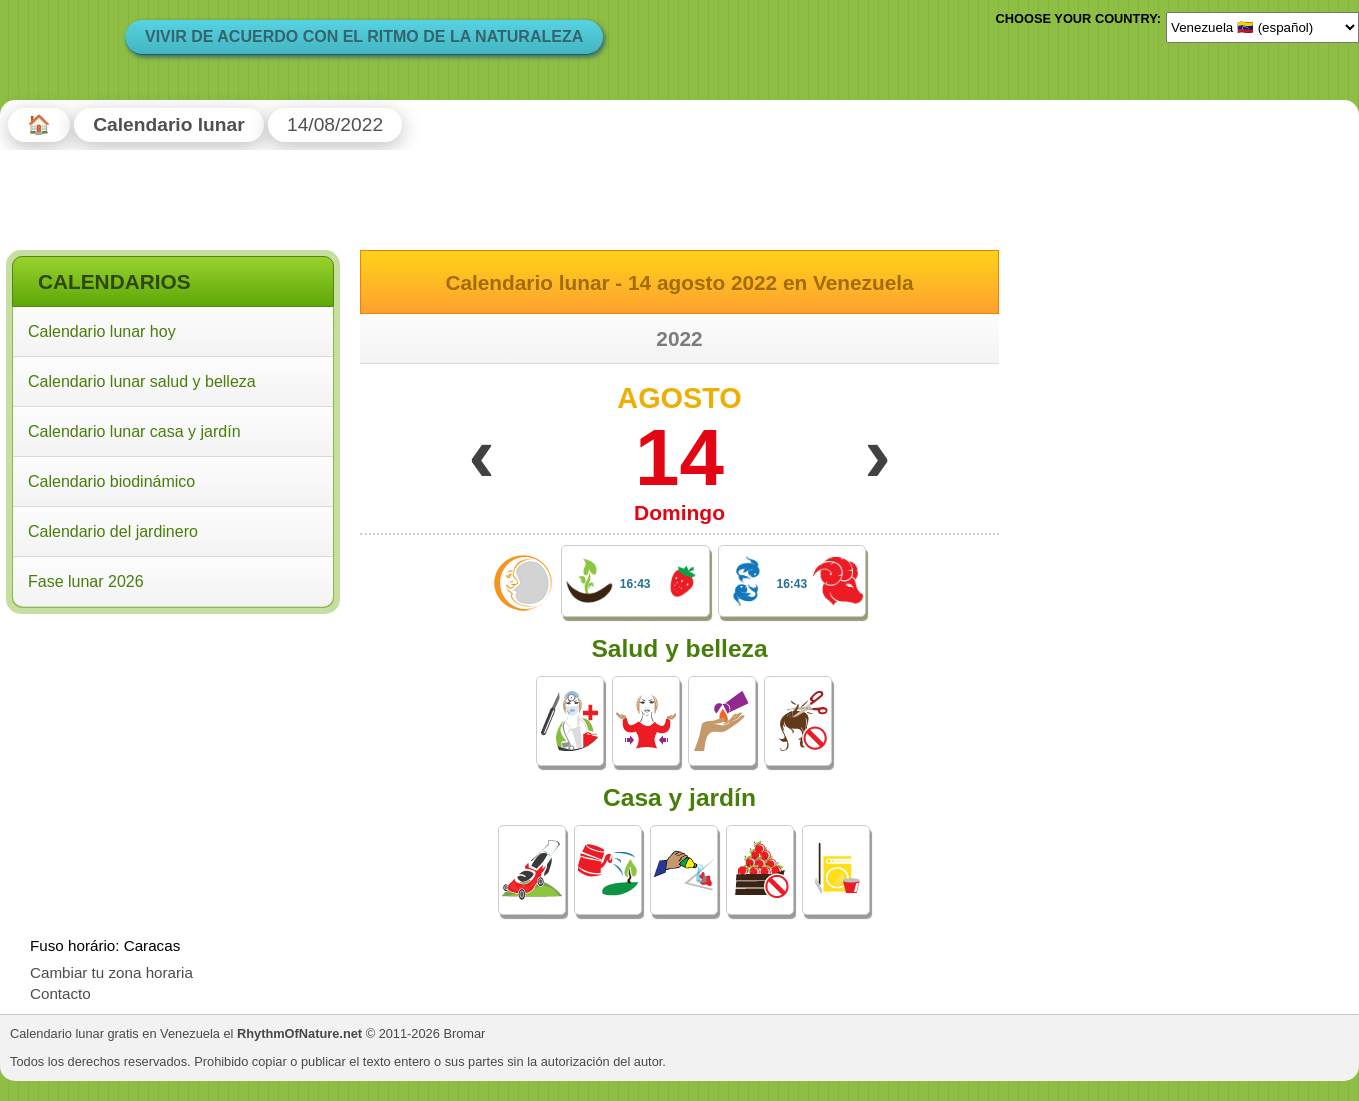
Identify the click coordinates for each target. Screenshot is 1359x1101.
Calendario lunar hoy (102, 331)
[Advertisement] (173, 749)
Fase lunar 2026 (86, 581)
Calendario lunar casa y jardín (134, 431)
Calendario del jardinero (113, 531)
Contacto (60, 993)
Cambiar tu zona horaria (111, 972)
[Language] (1262, 27)
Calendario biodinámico (111, 481)
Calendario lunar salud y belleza (142, 381)
